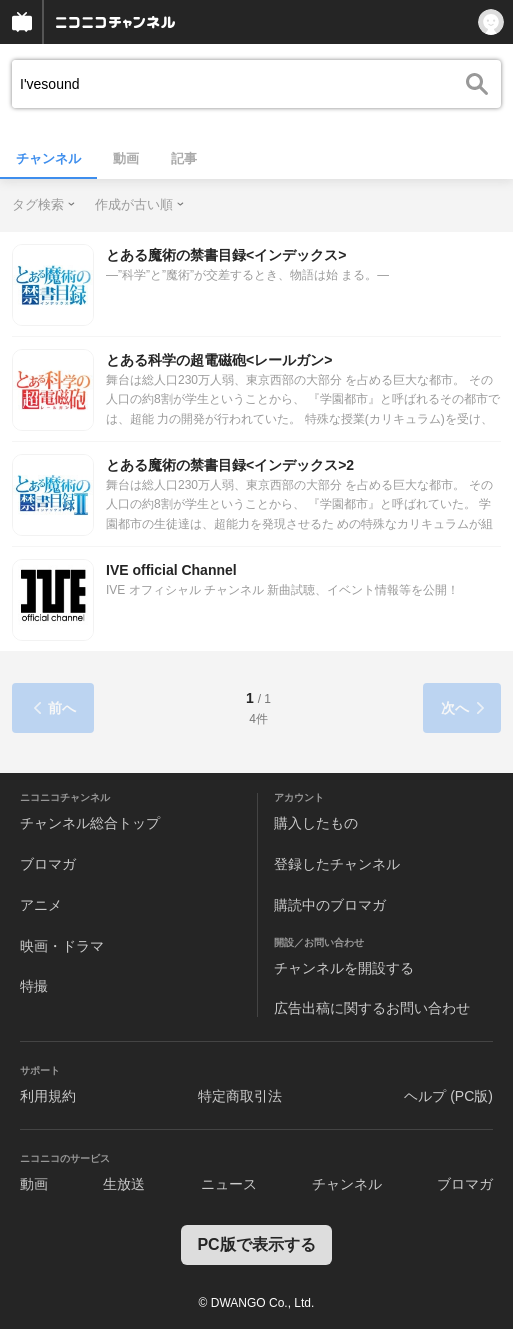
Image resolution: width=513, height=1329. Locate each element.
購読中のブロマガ (330, 905)
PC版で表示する (256, 1244)
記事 (184, 158)
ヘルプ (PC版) (448, 1096)
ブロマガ (48, 864)
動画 (126, 158)
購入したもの (316, 823)
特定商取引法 (240, 1096)
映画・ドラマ (62, 946)
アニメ (41, 905)
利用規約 (48, 1096)
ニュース (229, 1184)
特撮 (34, 986)
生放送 (124, 1184)
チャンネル (48, 158)
